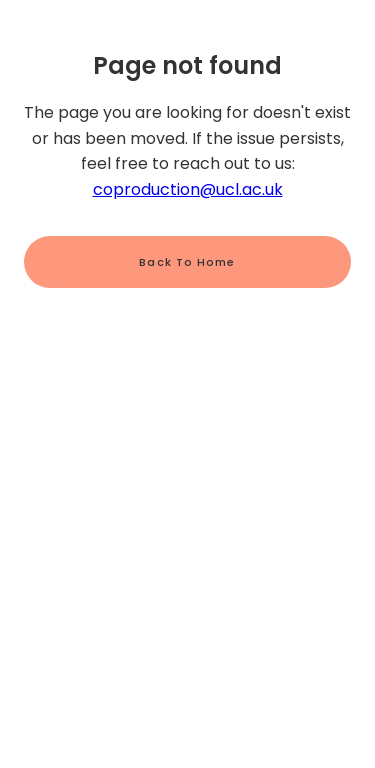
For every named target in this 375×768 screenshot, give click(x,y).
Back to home (187, 262)
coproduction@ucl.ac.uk (188, 189)
